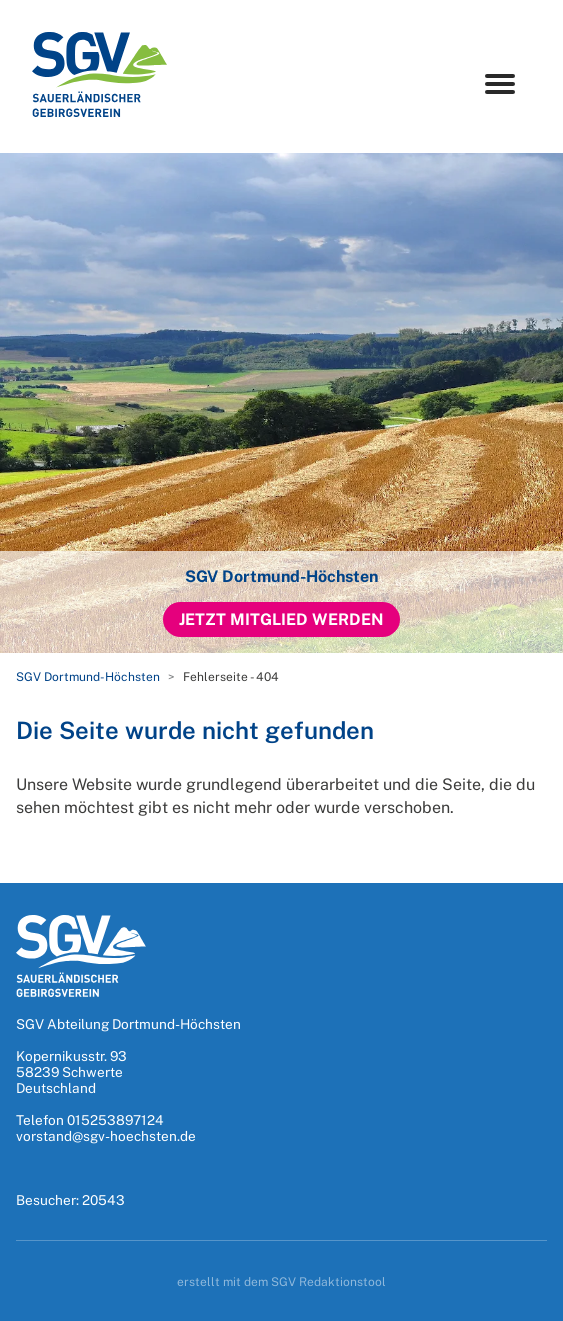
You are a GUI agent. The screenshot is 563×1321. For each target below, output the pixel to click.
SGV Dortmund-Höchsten (88, 677)
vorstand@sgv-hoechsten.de (106, 1136)
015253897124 (115, 1120)
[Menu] (500, 84)
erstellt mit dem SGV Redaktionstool (281, 1282)
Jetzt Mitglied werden (281, 619)
